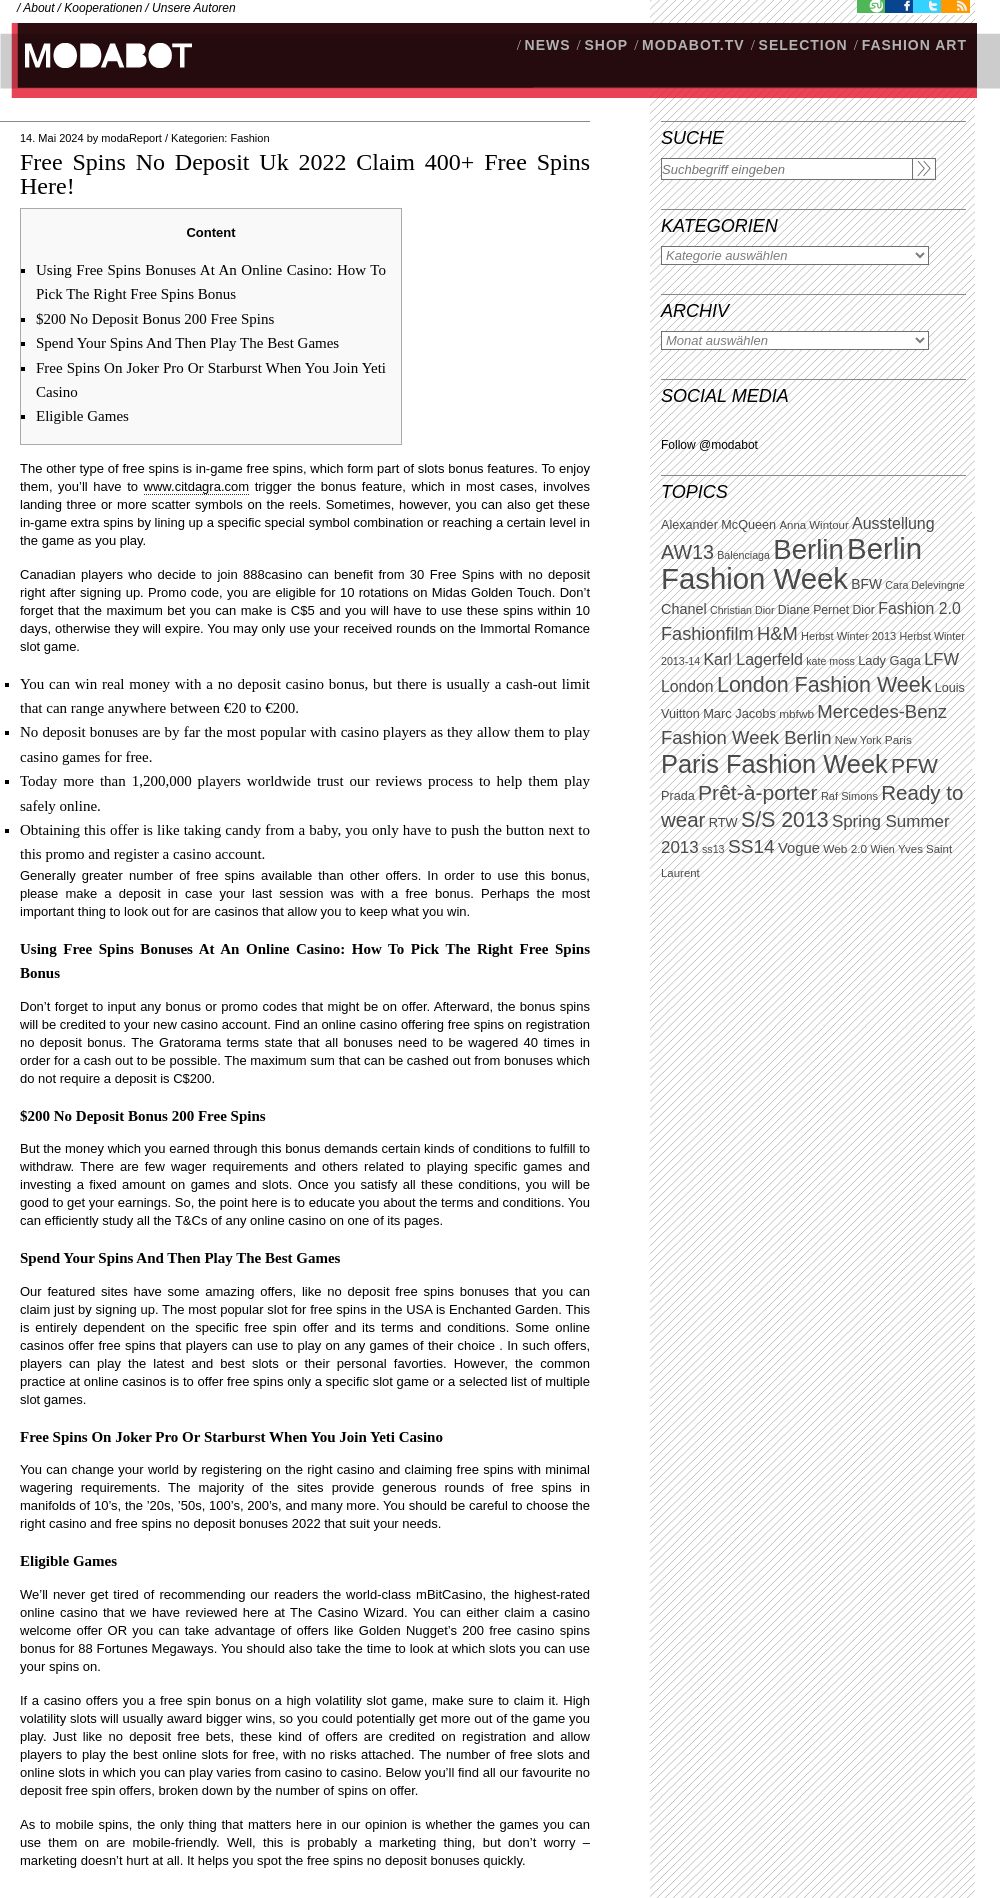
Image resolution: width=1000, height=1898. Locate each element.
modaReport (131, 138)
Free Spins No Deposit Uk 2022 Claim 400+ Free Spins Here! (305, 174)
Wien (882, 849)
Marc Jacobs (739, 713)
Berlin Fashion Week (791, 563)
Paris (898, 740)
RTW (723, 822)
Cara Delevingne (924, 585)
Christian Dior (742, 610)
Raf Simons (849, 796)
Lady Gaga (889, 660)
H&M (777, 633)
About (38, 8)
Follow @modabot (709, 445)
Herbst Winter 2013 (848, 636)
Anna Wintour (813, 525)
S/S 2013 (785, 820)
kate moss (830, 661)
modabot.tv (693, 45)
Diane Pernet (813, 610)
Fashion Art (914, 45)
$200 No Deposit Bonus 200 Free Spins (155, 319)
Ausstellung (893, 523)
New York (858, 740)
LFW (941, 659)
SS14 (751, 846)
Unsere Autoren (194, 8)
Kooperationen (103, 8)
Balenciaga (743, 555)
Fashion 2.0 (919, 608)
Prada (678, 796)
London (687, 686)
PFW (914, 765)
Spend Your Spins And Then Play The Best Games (187, 343)
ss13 (713, 849)
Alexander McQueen (718, 525)
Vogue (799, 848)
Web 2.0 (845, 849)
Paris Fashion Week (774, 764)
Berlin (808, 549)
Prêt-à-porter (757, 792)
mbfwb (796, 714)
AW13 (687, 552)
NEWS (548, 45)
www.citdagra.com (196, 486)
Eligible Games (82, 416)
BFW (866, 584)
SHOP (606, 45)
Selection (803, 45)
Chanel (684, 609)
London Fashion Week (824, 685)
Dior (864, 610)
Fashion (249, 138)
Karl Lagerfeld (752, 659)
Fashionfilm (707, 634)
